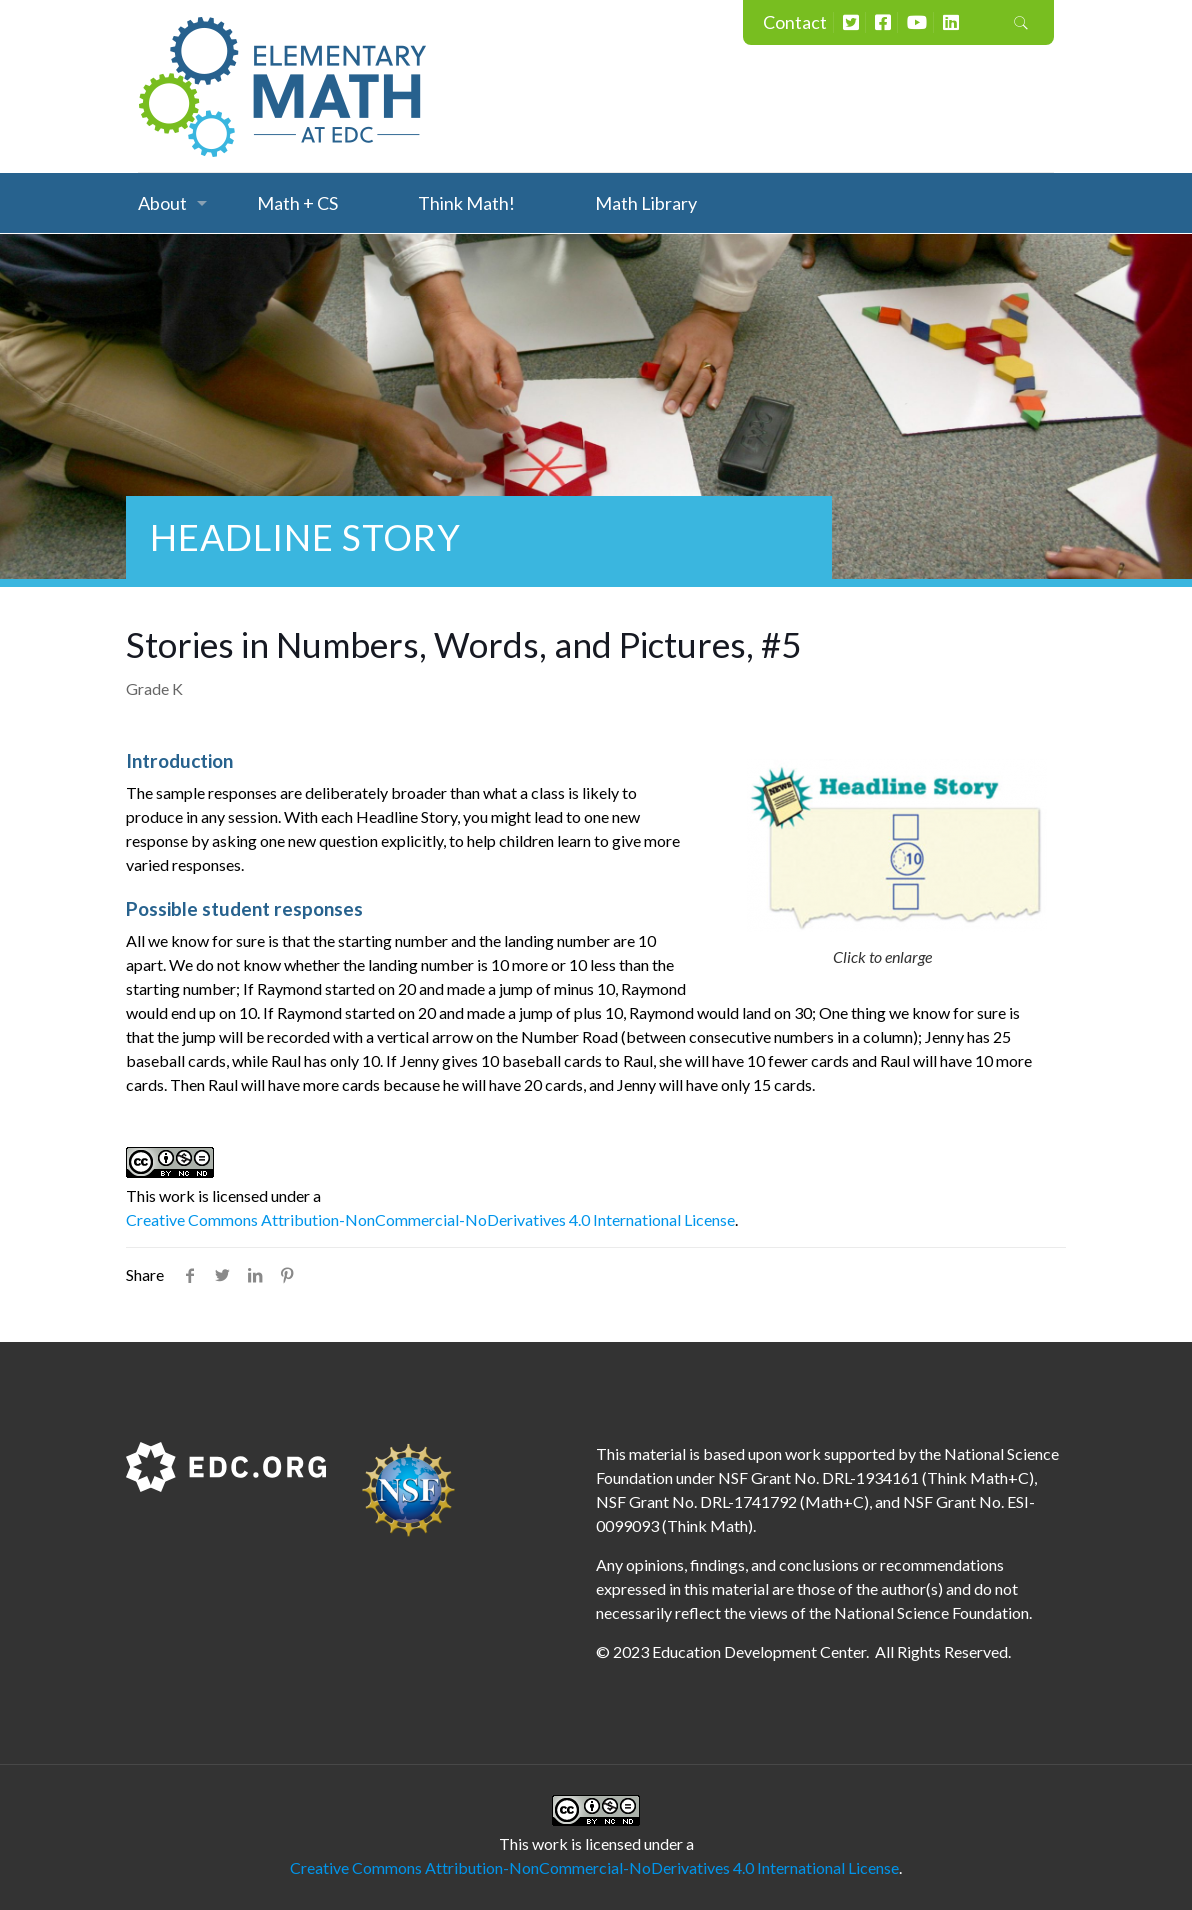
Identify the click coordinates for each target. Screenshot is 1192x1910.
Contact (795, 22)
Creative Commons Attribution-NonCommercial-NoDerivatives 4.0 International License (430, 1219)
